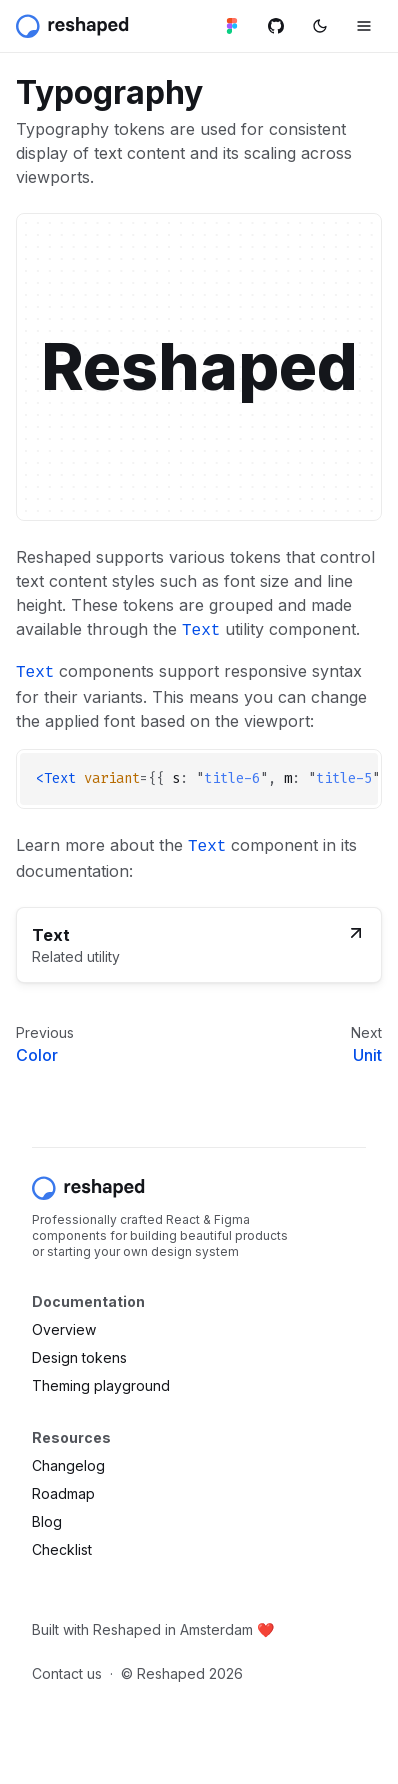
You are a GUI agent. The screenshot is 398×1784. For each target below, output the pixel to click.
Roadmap (63, 1493)
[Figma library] (232, 26)
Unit (367, 1055)
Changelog (68, 1465)
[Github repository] (276, 26)
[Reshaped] (74, 26)
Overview (64, 1329)
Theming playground (101, 1385)
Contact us (67, 1673)
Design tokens (79, 1357)
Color (37, 1055)
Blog (47, 1521)
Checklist (62, 1549)
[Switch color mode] (320, 26)
